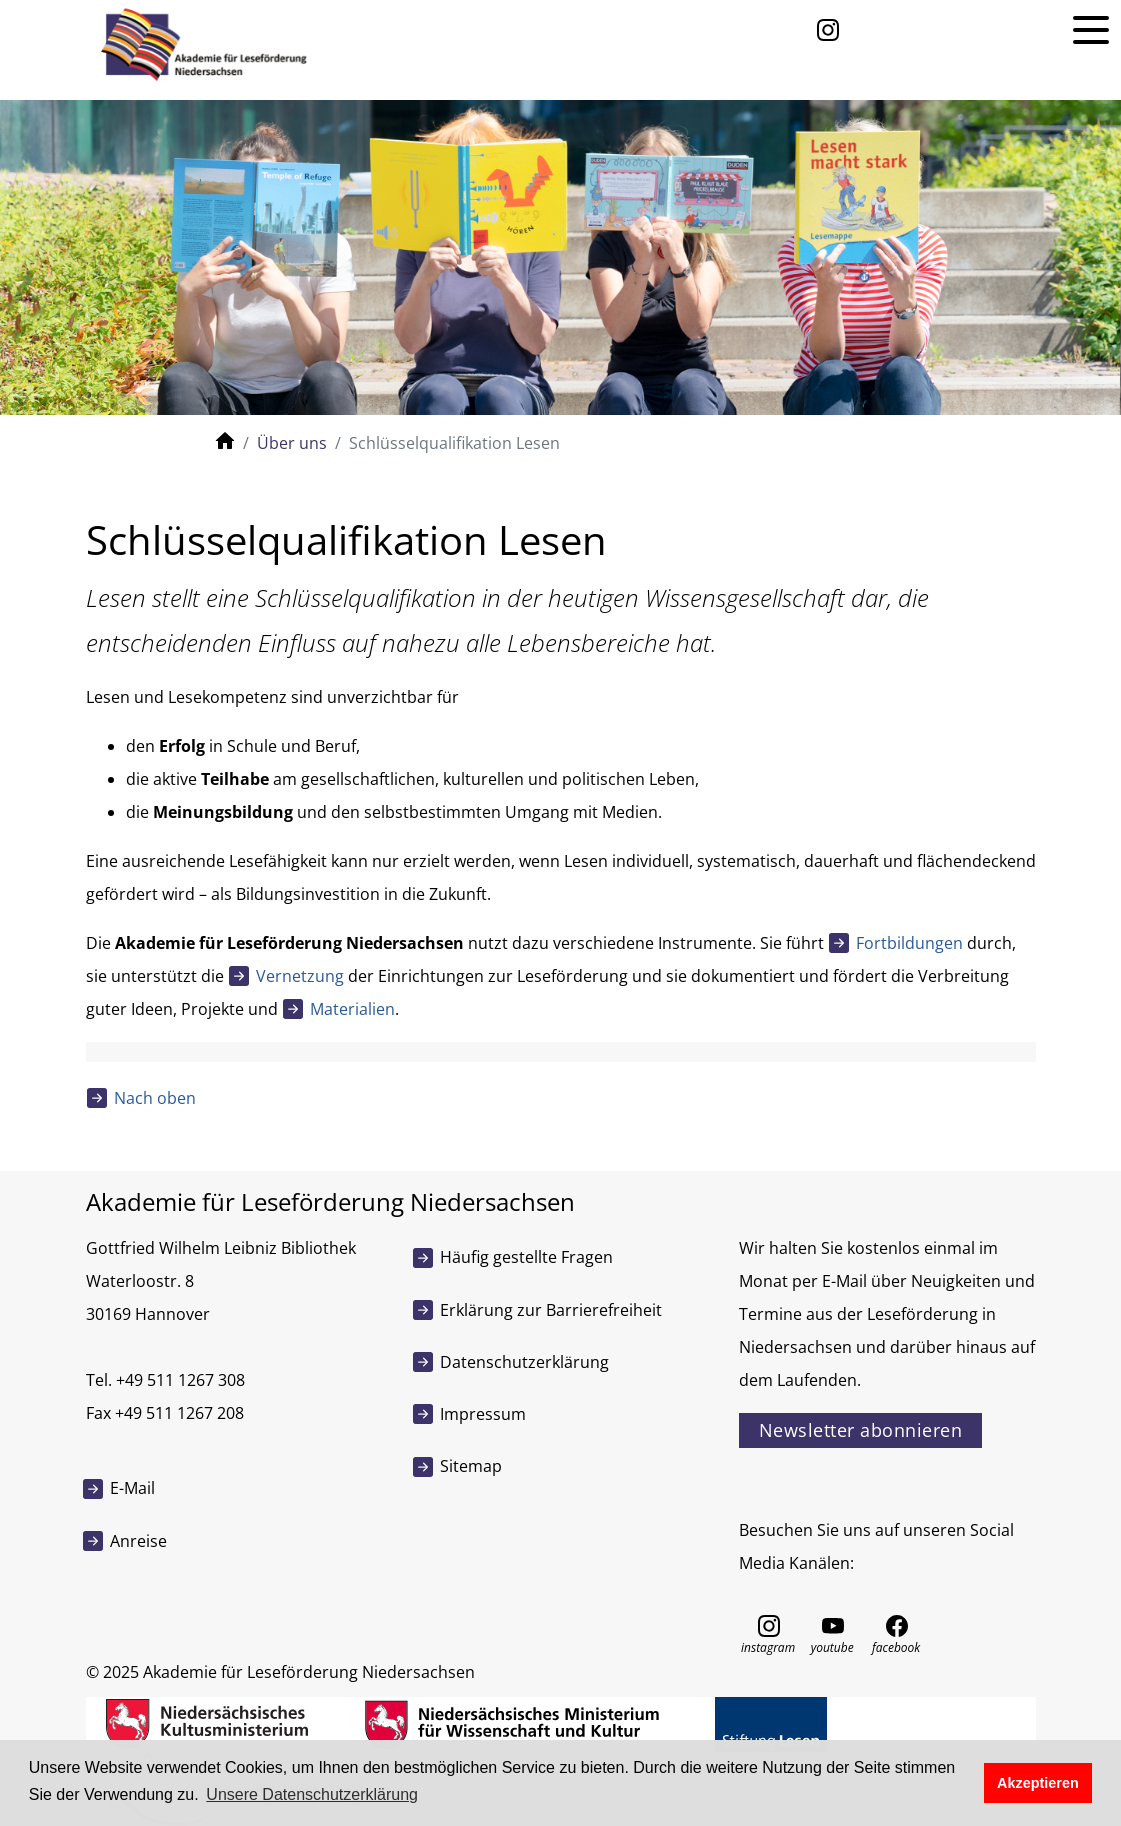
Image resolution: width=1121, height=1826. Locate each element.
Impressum (483, 1414)
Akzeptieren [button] (1038, 1783)
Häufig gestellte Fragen (526, 1257)
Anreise (138, 1541)
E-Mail (132, 1488)
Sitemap (471, 1466)
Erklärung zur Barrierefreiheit (551, 1310)
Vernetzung (300, 976)
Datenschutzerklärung (524, 1362)
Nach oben (155, 1098)
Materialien (352, 1009)
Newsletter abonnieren (861, 1430)
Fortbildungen (909, 943)
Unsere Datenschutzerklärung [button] (312, 1794)
